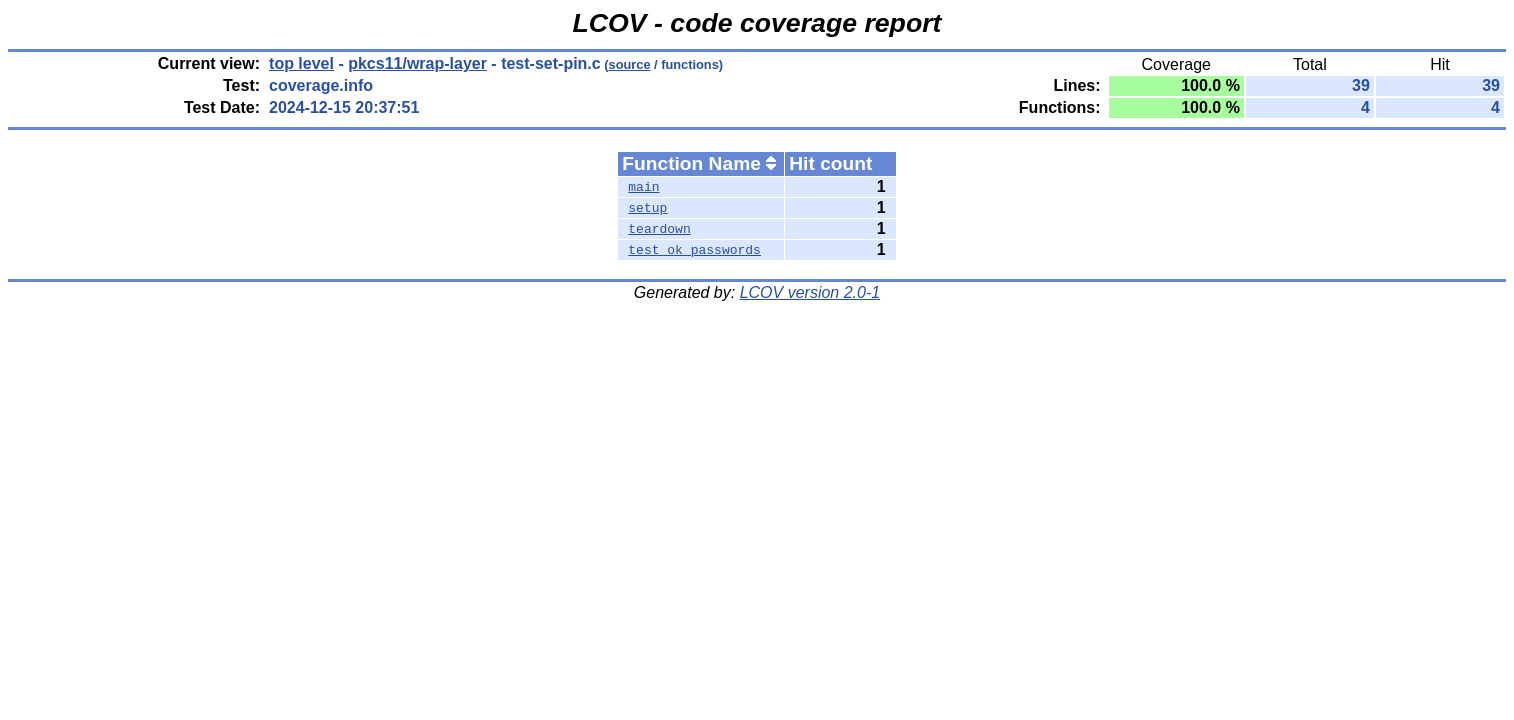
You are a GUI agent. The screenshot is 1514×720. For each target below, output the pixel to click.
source (630, 64)
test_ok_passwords (694, 250)
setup (647, 208)
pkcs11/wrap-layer (417, 63)
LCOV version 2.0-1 (810, 292)
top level (301, 63)
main (643, 187)
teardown (659, 229)
